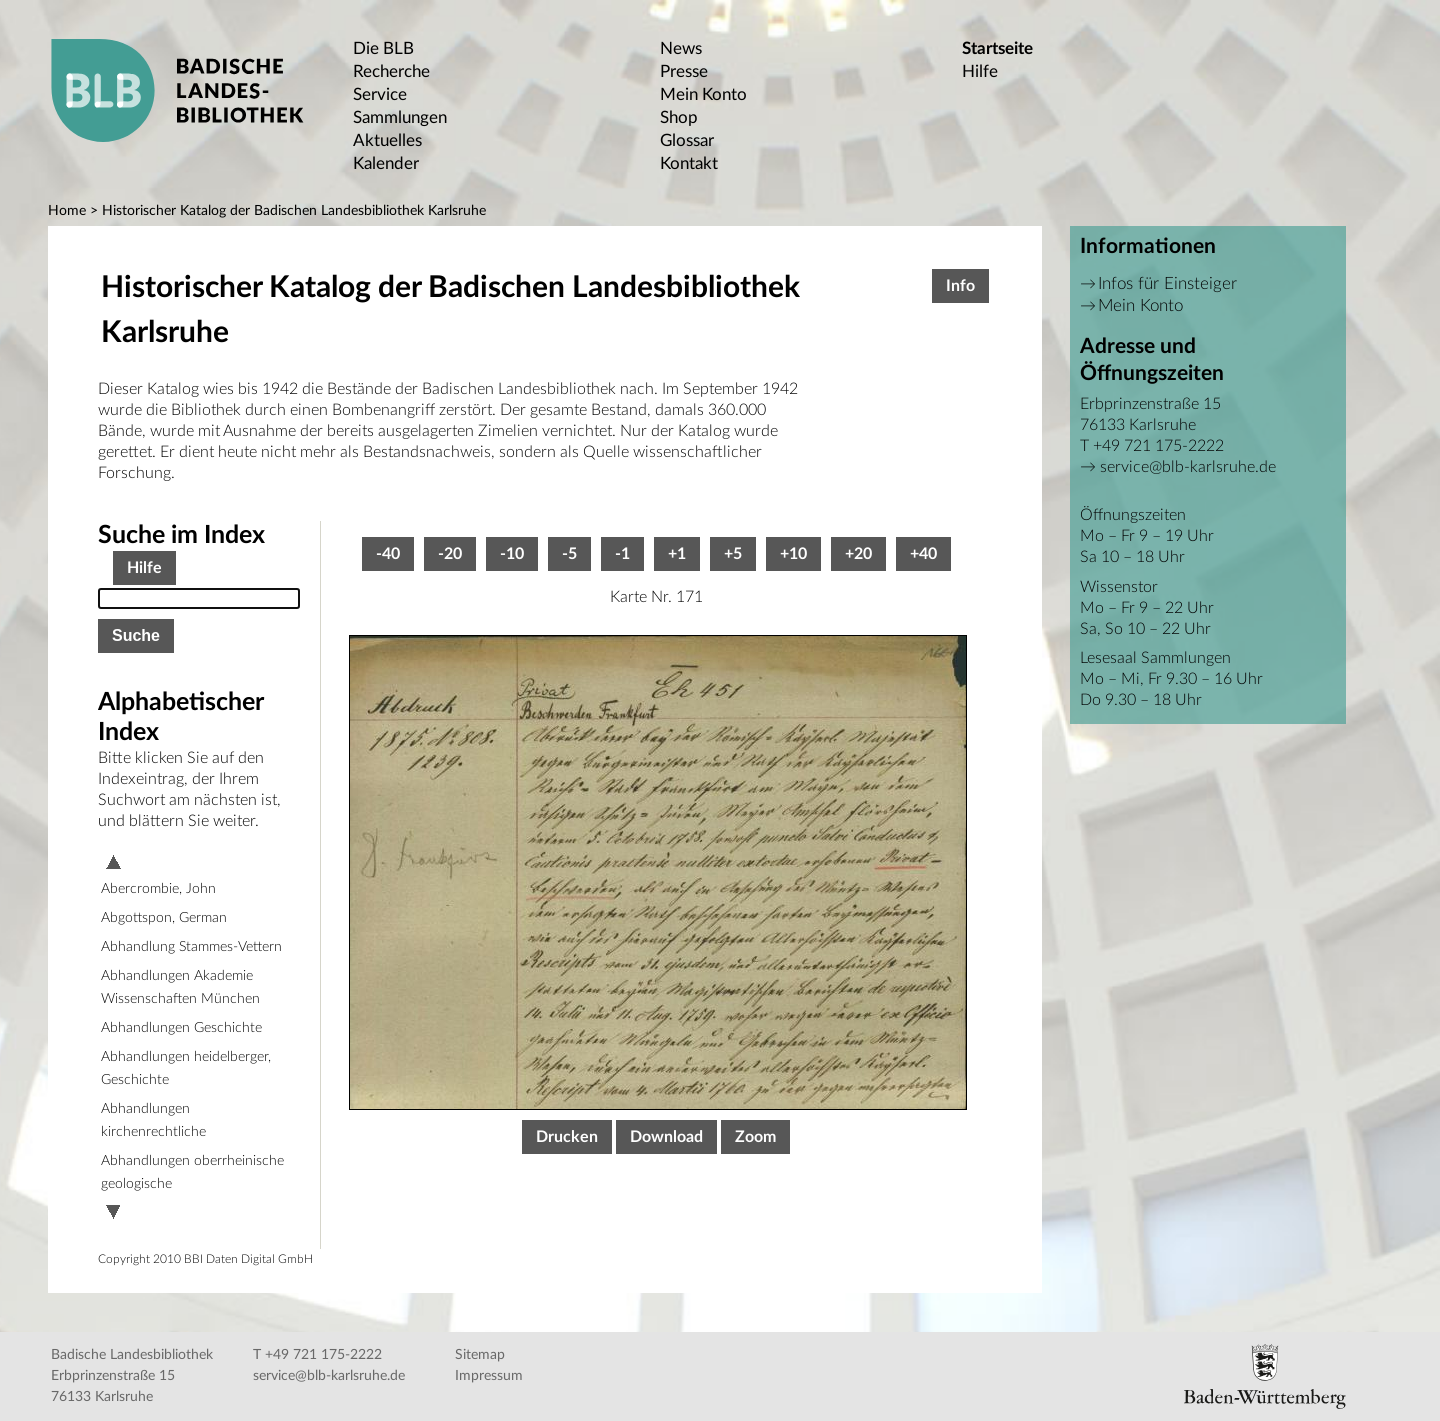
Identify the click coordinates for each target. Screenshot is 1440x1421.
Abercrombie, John (158, 889)
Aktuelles (387, 140)
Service (380, 94)
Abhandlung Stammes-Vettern (191, 947)
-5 (569, 554)
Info (960, 286)
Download (666, 1137)
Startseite (997, 48)
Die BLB (383, 48)
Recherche (391, 71)
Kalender (386, 163)
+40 (923, 554)
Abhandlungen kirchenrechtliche (153, 1120)
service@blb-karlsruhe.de (1188, 467)
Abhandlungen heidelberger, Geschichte (186, 1068)
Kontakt (689, 163)
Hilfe (980, 71)
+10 (793, 554)
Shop (679, 117)
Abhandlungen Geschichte (181, 1028)
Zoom (755, 1137)
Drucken (567, 1137)
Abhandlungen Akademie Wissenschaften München (180, 987)
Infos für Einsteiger (1167, 283)
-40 (388, 554)
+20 (858, 554)
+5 (733, 554)
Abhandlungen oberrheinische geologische (192, 1172)
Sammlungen (400, 117)
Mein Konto (703, 94)
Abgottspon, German (164, 918)
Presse (684, 71)
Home (67, 211)
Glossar (687, 140)
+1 (677, 554)
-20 (450, 554)
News (681, 48)
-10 (512, 554)
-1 (622, 554)
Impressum (489, 1376)
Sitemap (480, 1355)
